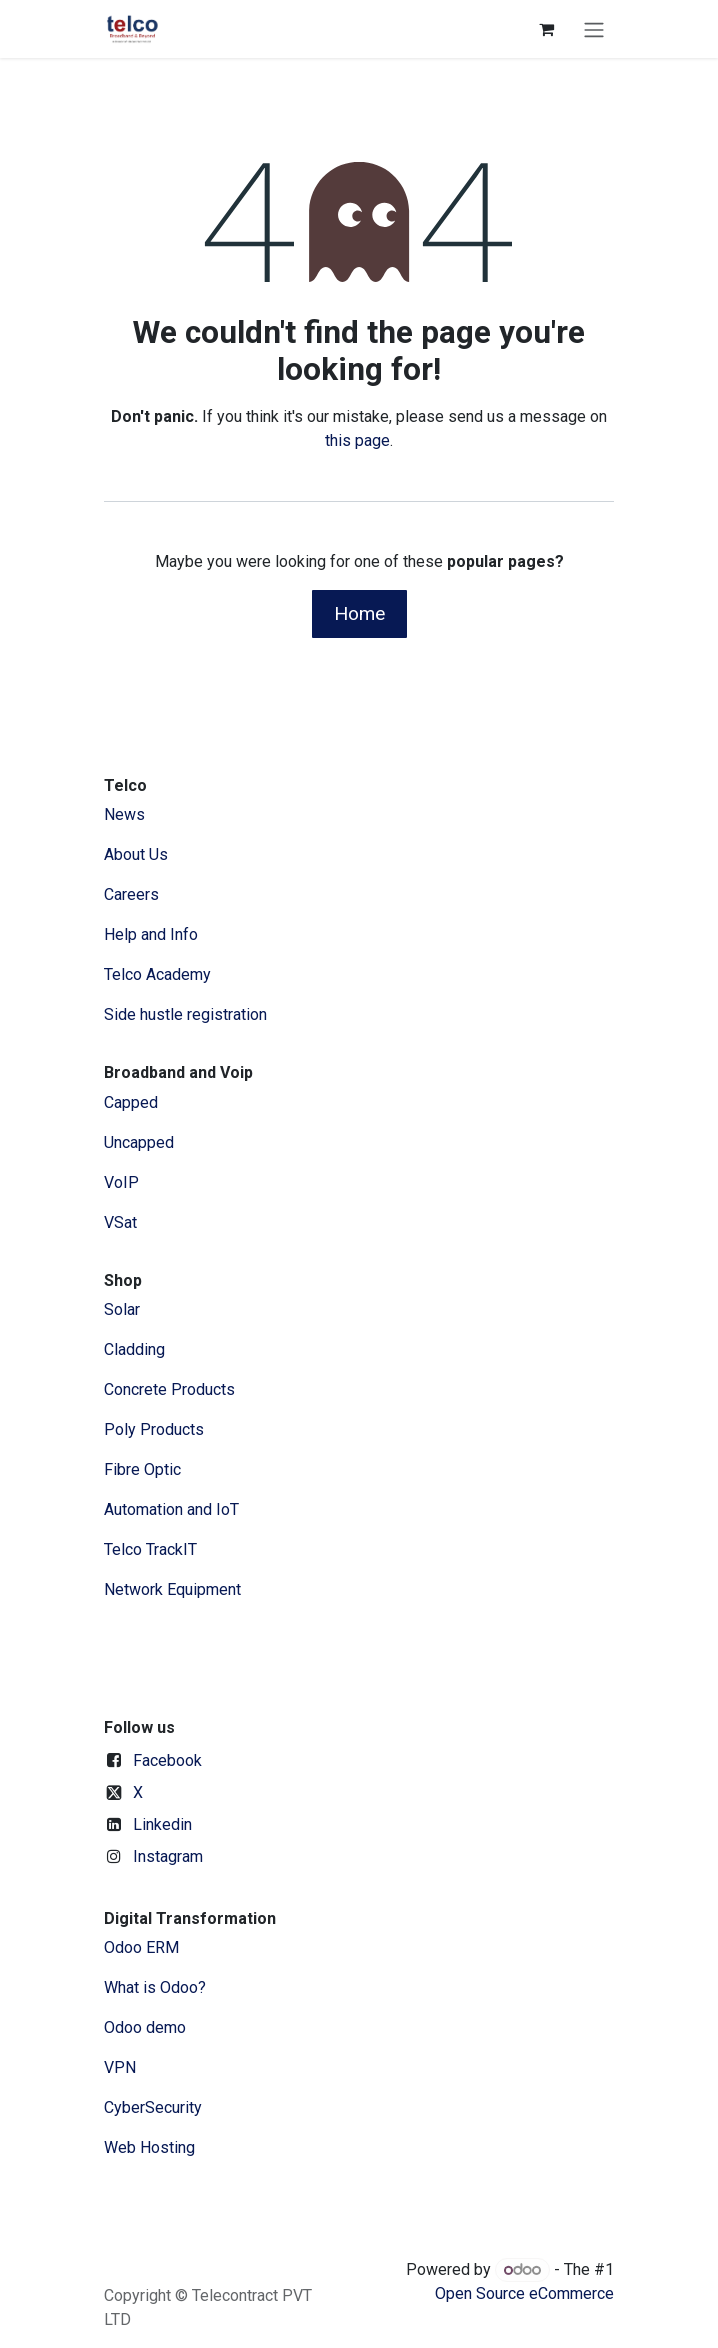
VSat (120, 1222)
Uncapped (141, 1142)
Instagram (168, 1856)
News (124, 814)
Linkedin (162, 1824)
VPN (120, 2067)
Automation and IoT (171, 1509)
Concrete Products (169, 1389)
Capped (133, 1102)
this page (357, 440)
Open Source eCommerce (524, 2293)
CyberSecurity (153, 2107)
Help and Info (151, 934)
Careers (131, 894)
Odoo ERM (143, 1947)
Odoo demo (145, 2027)
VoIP (121, 1182)
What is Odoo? (155, 1987)
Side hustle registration (185, 1014)
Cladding (134, 1349)
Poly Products (154, 1429)
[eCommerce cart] (546, 29)
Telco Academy (157, 974)
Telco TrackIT (150, 1549)
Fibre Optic (142, 1469)
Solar (122, 1309)
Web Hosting (149, 2147)
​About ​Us (136, 854)
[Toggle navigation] (594, 29)
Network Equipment (172, 1589)
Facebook (167, 1760)
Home (359, 613)
